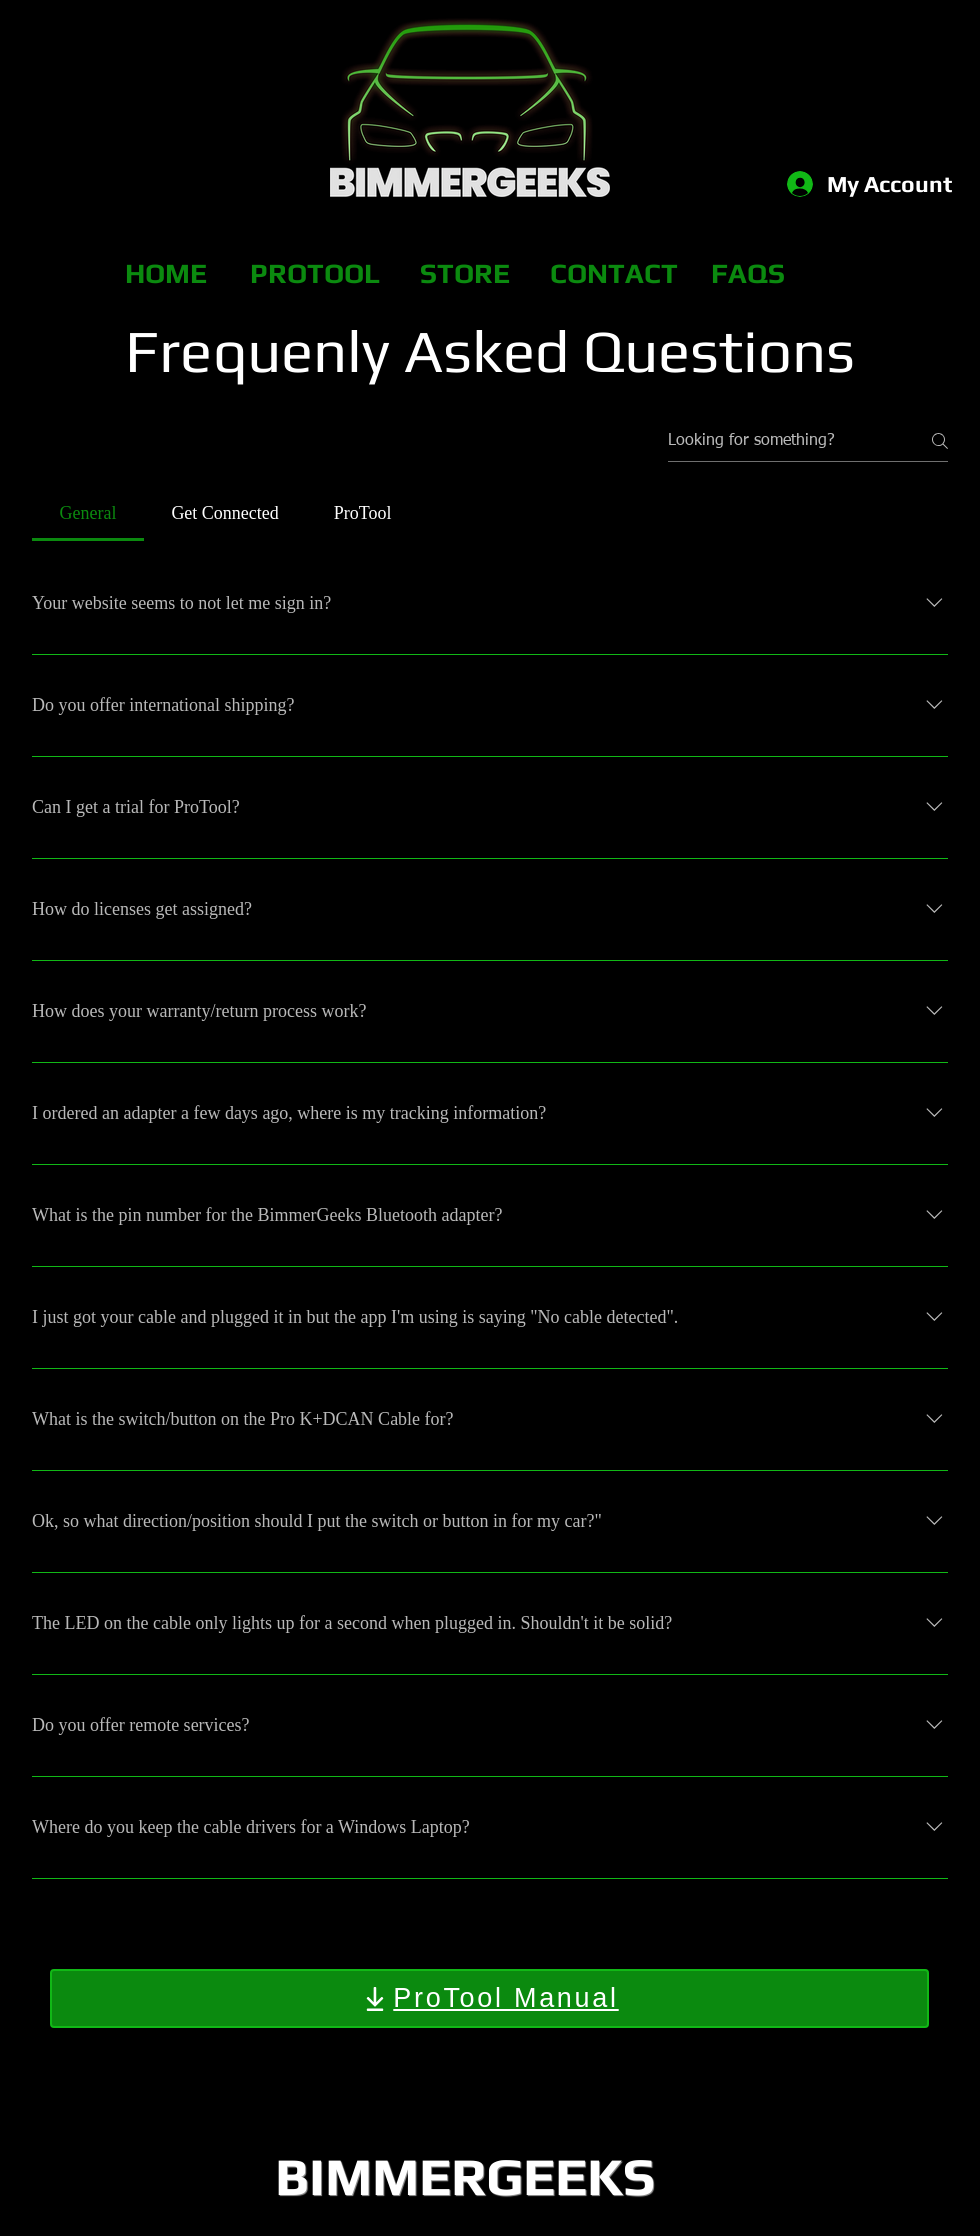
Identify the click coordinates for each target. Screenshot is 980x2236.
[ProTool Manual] (489, 1998)
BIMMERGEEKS (465, 2176)
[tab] (88, 513)
